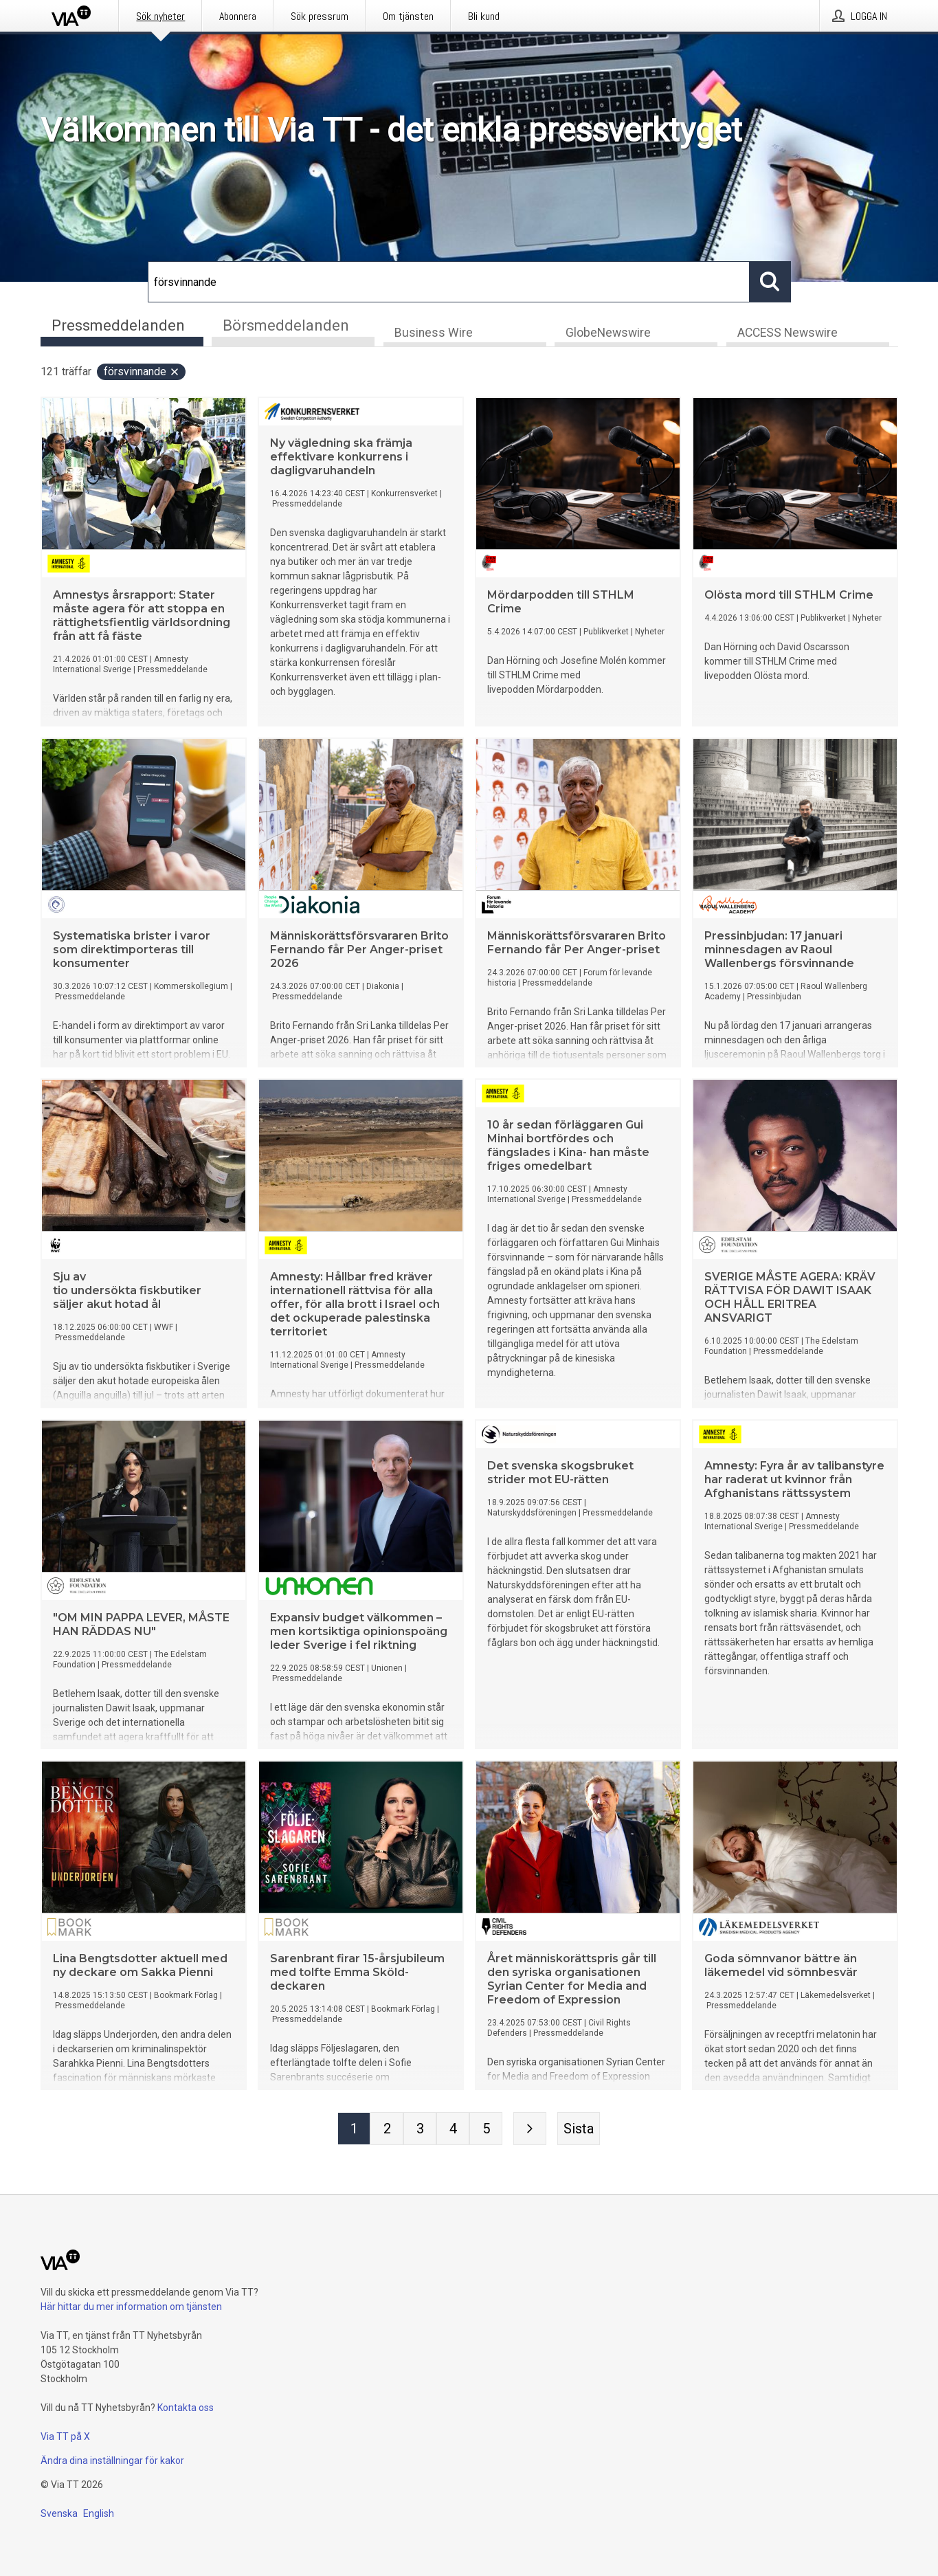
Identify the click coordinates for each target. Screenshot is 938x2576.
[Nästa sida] (529, 2129)
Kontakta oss (185, 2407)
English (98, 2513)
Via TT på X (65, 2436)
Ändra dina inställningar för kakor (112, 2460)
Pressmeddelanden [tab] (118, 325)
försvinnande (142, 372)
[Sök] (449, 281)
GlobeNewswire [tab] (608, 334)
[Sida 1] (353, 2129)
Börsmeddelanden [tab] (286, 325)
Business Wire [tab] (433, 334)
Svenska (59, 2513)
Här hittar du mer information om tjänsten (131, 2306)
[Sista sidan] (578, 2129)
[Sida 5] (485, 2129)
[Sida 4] (452, 2129)
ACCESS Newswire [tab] (787, 334)
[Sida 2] (386, 2129)
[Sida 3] (419, 2129)
